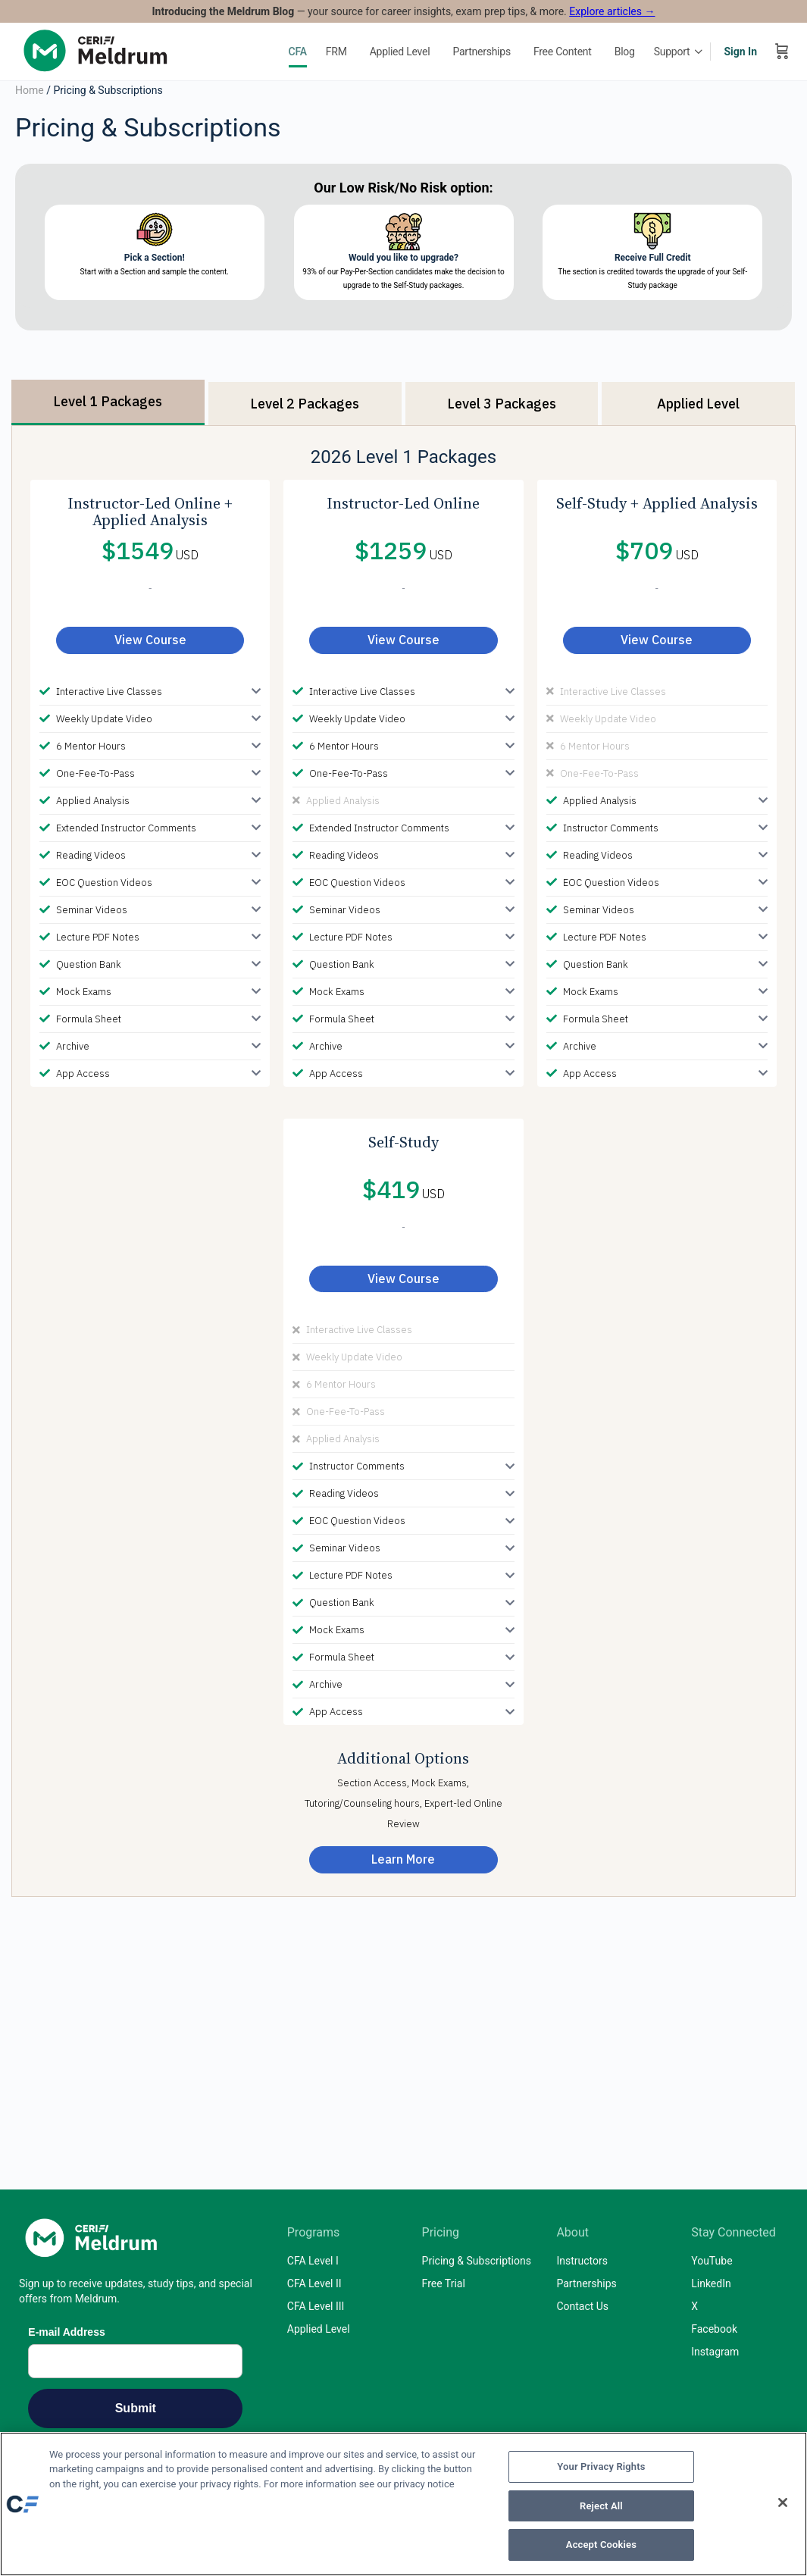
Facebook (714, 2329)
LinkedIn (711, 2283)
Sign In (740, 51)
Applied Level (318, 2329)
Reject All (601, 2506)
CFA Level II (314, 2283)
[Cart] (782, 51)
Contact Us (582, 2306)
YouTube (711, 2261)
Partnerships (586, 2283)
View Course (150, 639)
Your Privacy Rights (601, 2466)
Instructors (582, 2261)
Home (29, 90)
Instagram (715, 2352)
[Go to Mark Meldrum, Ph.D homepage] (98, 50)
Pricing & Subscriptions (476, 2261)
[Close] (782, 2502)
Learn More (403, 1859)
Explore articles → (612, 11)
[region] (403, 2504)
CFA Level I (313, 2261)
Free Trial (443, 2283)
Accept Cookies (601, 2544)
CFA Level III (316, 2306)
